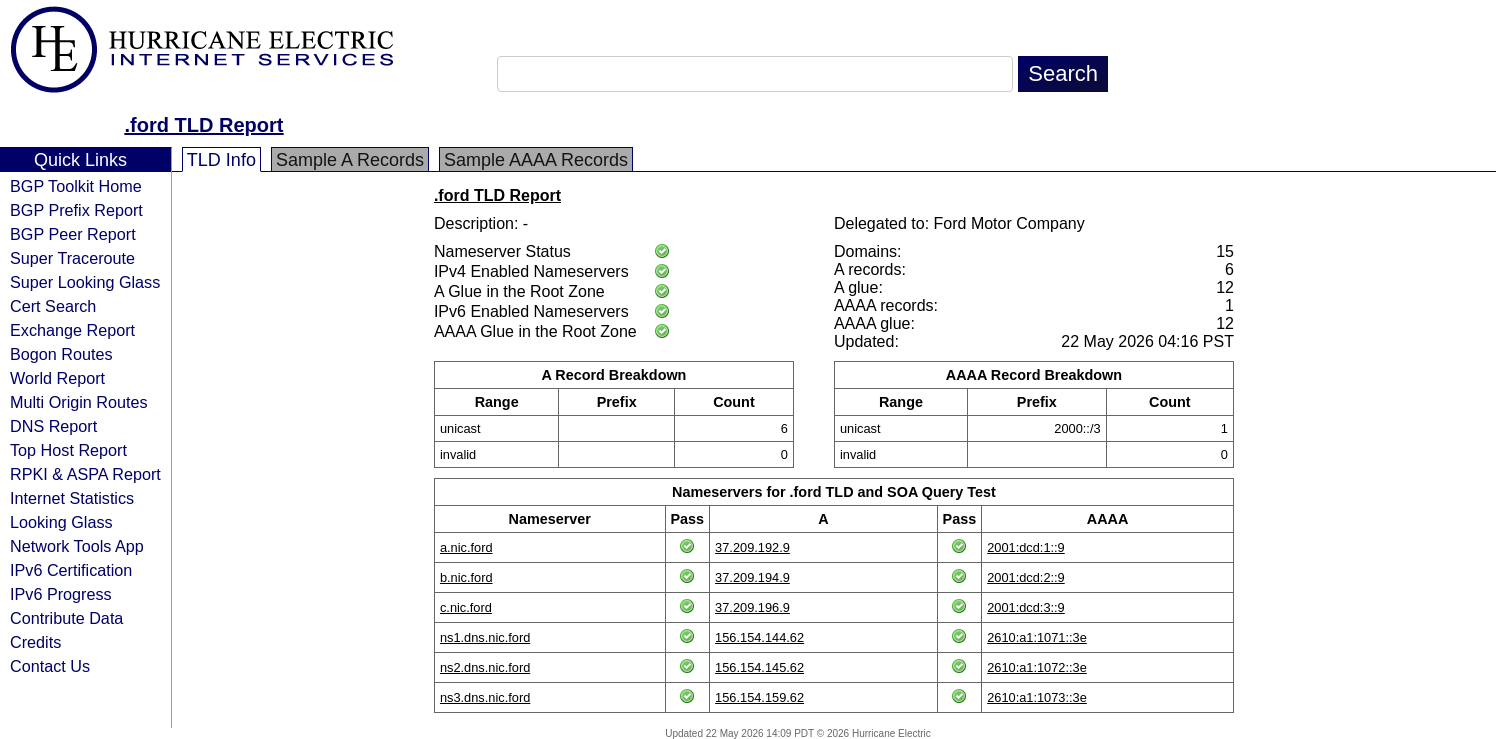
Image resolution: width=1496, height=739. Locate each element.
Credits (35, 642)
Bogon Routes (61, 354)
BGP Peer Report (73, 234)
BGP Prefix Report (76, 210)
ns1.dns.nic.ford (485, 637)
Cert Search (53, 306)
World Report (57, 378)
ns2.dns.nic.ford (485, 667)
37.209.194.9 (752, 577)
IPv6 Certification (71, 570)
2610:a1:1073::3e (1037, 697)
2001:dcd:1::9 (1026, 547)
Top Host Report (68, 450)
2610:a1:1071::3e (1037, 637)
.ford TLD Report (204, 125)
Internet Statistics (72, 498)
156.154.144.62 (759, 637)
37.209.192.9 (752, 547)
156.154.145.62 (759, 667)
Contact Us (50, 666)
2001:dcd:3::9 (1026, 607)
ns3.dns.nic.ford (485, 697)
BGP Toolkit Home (76, 186)
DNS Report (53, 426)
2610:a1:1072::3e (1037, 667)
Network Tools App (77, 546)
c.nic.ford (466, 607)
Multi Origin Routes (79, 402)
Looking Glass (61, 522)
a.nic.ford (466, 547)
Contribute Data (66, 618)
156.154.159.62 (759, 697)
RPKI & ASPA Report (85, 474)
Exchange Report (72, 330)
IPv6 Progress (61, 594)
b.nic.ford (466, 577)
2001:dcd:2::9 (1026, 577)
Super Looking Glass (85, 282)
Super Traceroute (72, 258)
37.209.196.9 (752, 607)
